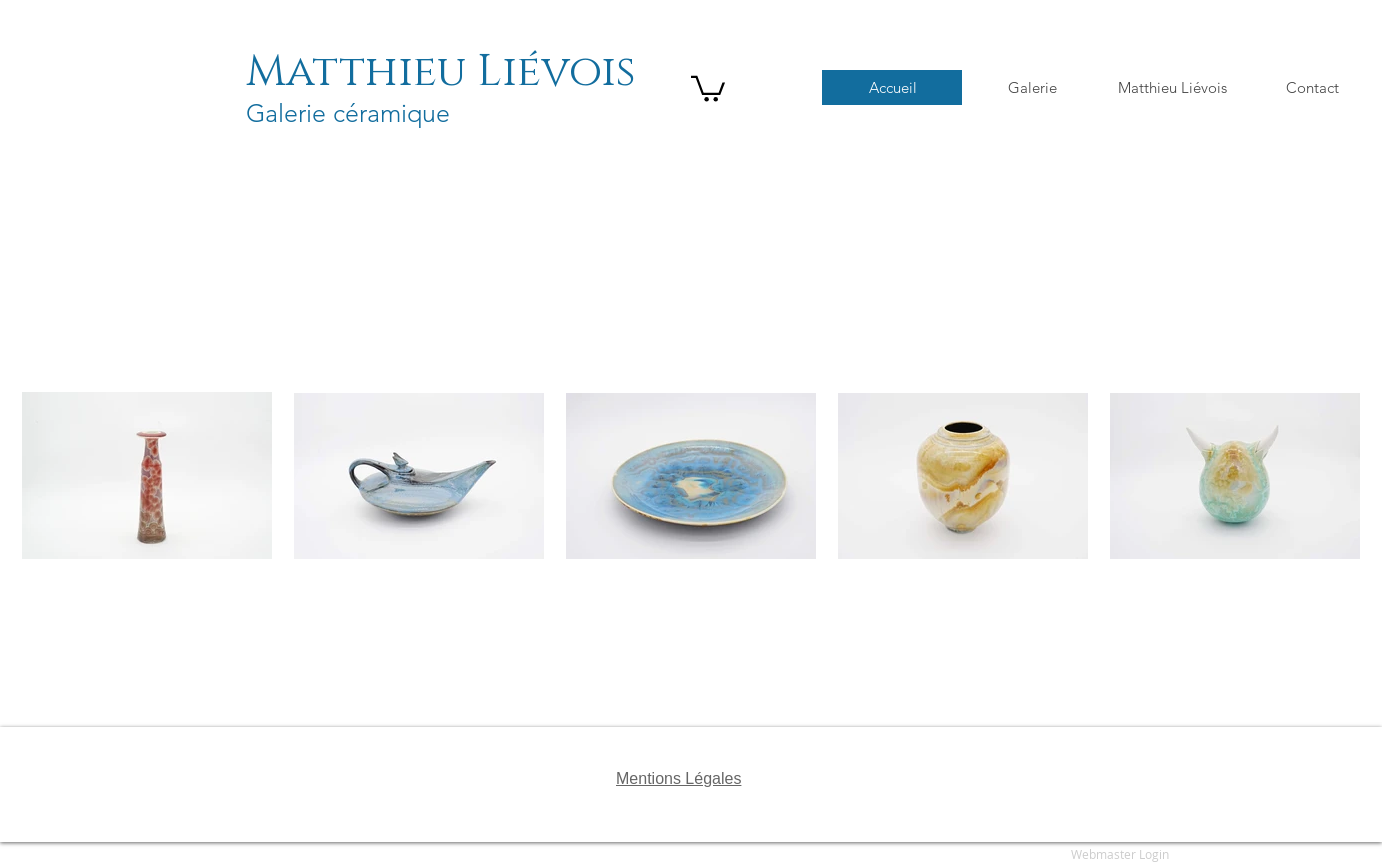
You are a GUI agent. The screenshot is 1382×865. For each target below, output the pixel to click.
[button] (708, 87)
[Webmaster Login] (1120, 855)
